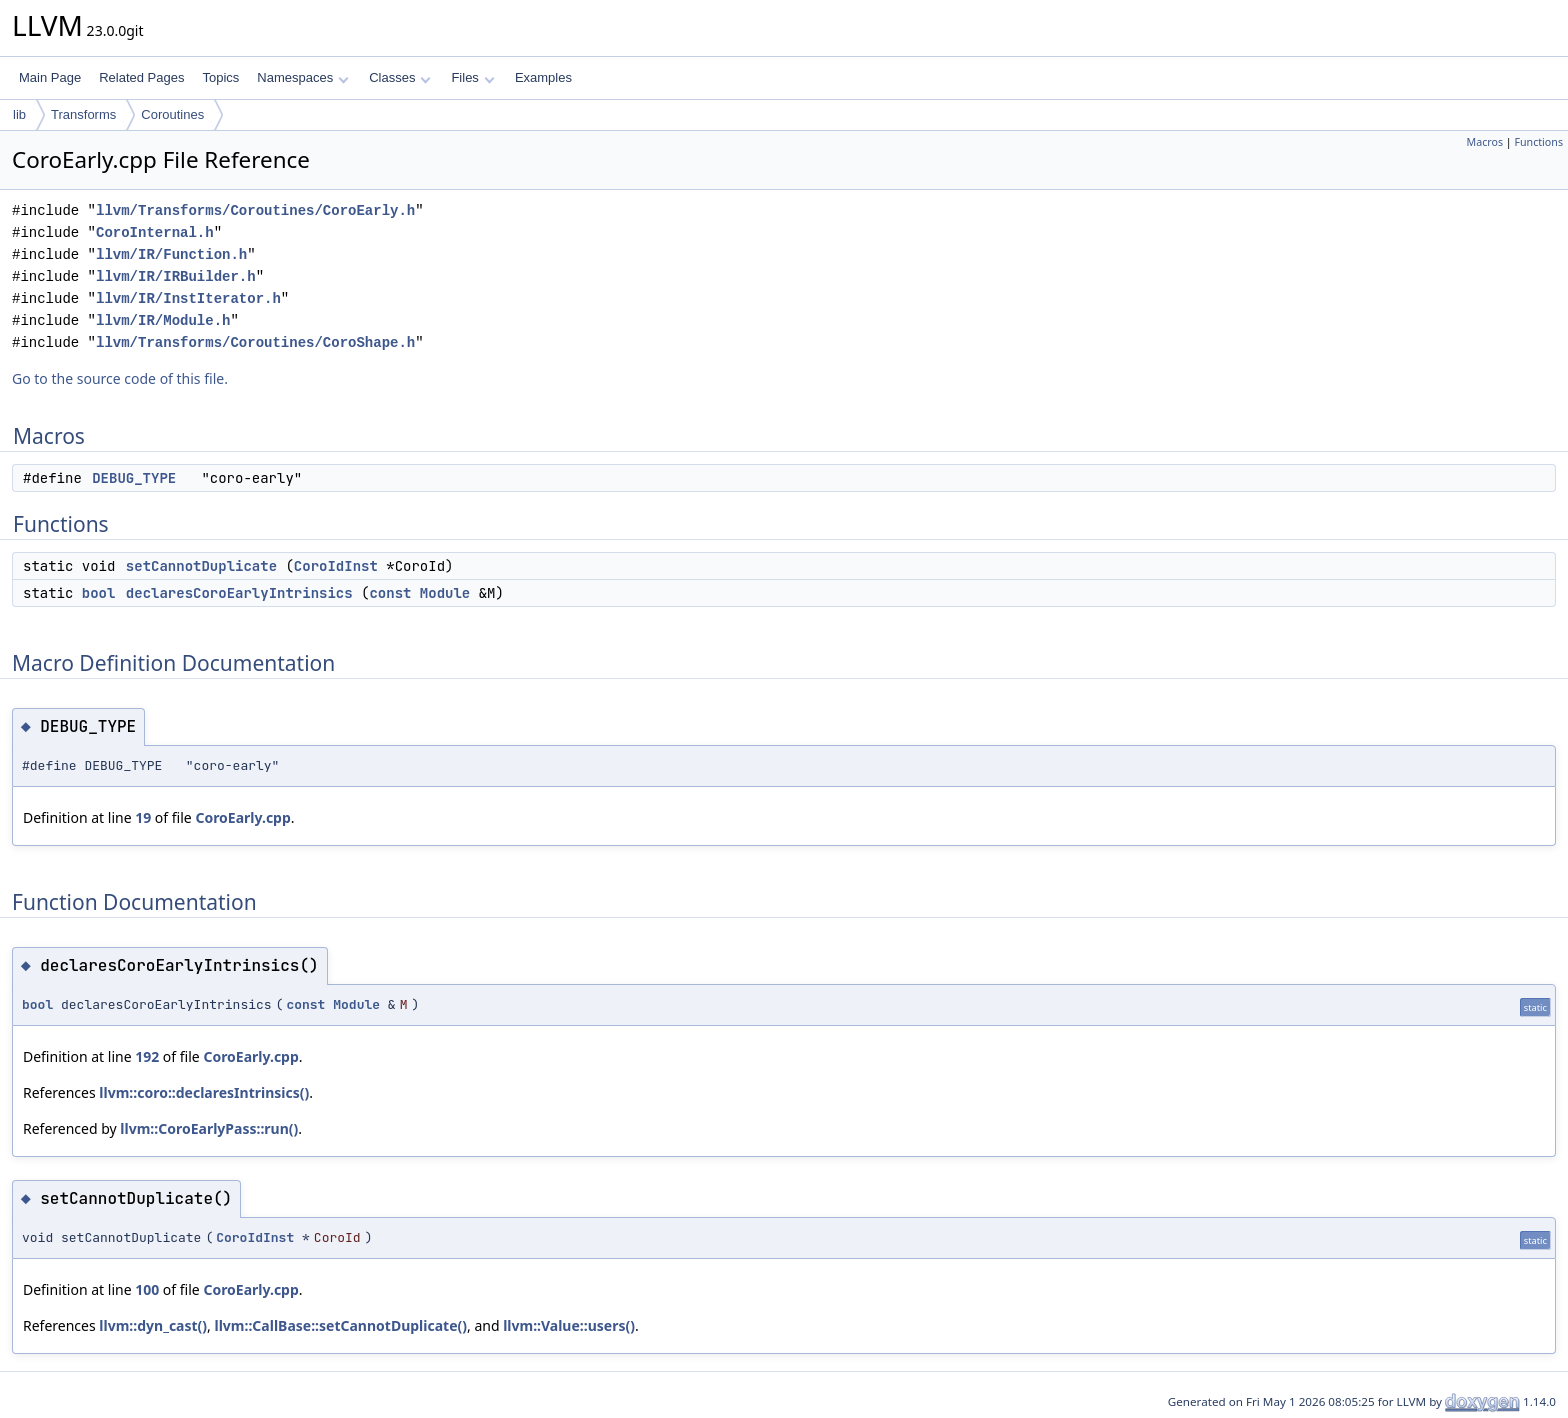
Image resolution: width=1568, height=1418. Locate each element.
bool (99, 593)
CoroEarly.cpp (242, 817)
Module (445, 593)
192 (147, 1056)
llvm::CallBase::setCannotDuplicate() (341, 1325)
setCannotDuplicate (201, 566)
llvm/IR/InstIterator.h (188, 298)
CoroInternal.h (155, 232)
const (390, 593)
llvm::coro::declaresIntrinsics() (204, 1092)
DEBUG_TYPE (134, 478)
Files (472, 77)
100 (147, 1289)
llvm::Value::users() (569, 1325)
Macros (1485, 142)
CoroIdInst (336, 566)
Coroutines (172, 114)
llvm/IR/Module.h (163, 320)
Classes (400, 77)
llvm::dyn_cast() (153, 1325)
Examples (543, 77)
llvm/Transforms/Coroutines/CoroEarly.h (255, 210)
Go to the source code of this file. (120, 378)
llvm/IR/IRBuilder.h (176, 276)
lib (19, 114)
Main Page (50, 77)
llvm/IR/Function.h (171, 254)
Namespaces (302, 77)
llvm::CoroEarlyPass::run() (209, 1128)
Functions (1538, 142)
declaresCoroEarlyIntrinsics (239, 593)
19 (143, 817)
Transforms (83, 114)
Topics (220, 77)
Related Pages (141, 77)
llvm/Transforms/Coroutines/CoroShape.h (255, 342)
